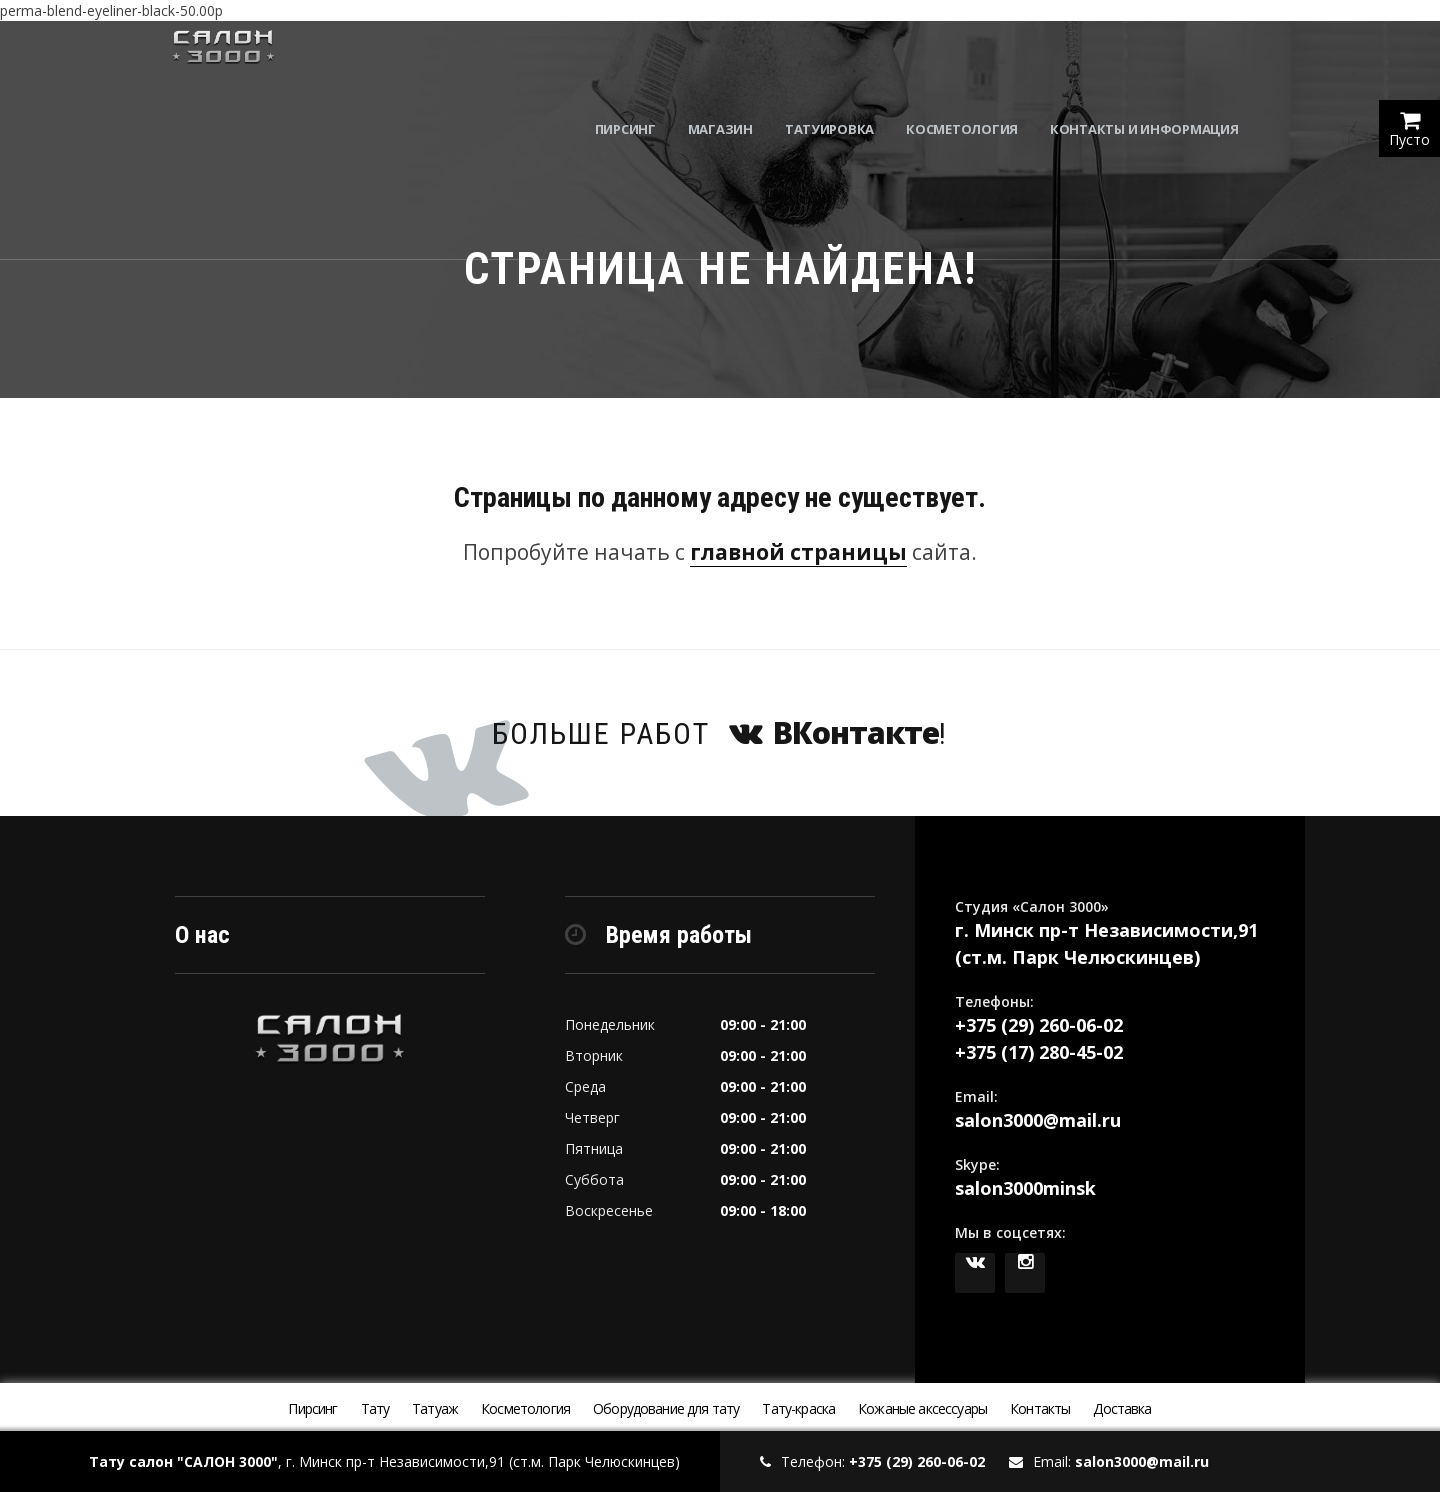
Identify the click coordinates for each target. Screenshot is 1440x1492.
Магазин (754, 60)
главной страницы (798, 552)
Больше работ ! (720, 732)
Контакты (1040, 1408)
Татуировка (863, 60)
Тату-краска (798, 1408)
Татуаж (435, 1408)
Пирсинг (659, 60)
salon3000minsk (1025, 1188)
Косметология (997, 60)
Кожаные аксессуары (922, 1408)
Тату (375, 1408)
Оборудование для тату (666, 1408)
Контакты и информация (1178, 60)
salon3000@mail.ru (1038, 1120)
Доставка (1122, 1408)
